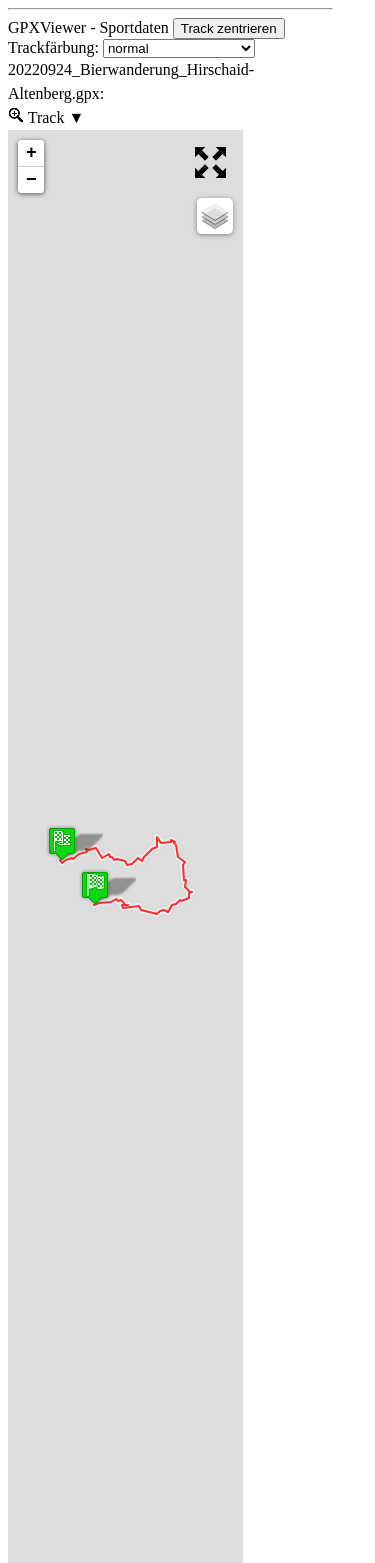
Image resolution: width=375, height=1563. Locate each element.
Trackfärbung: (131, 47)
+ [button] (31, 153)
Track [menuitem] (54, 116)
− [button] (31, 180)
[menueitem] (16, 118)
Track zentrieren (229, 28)
